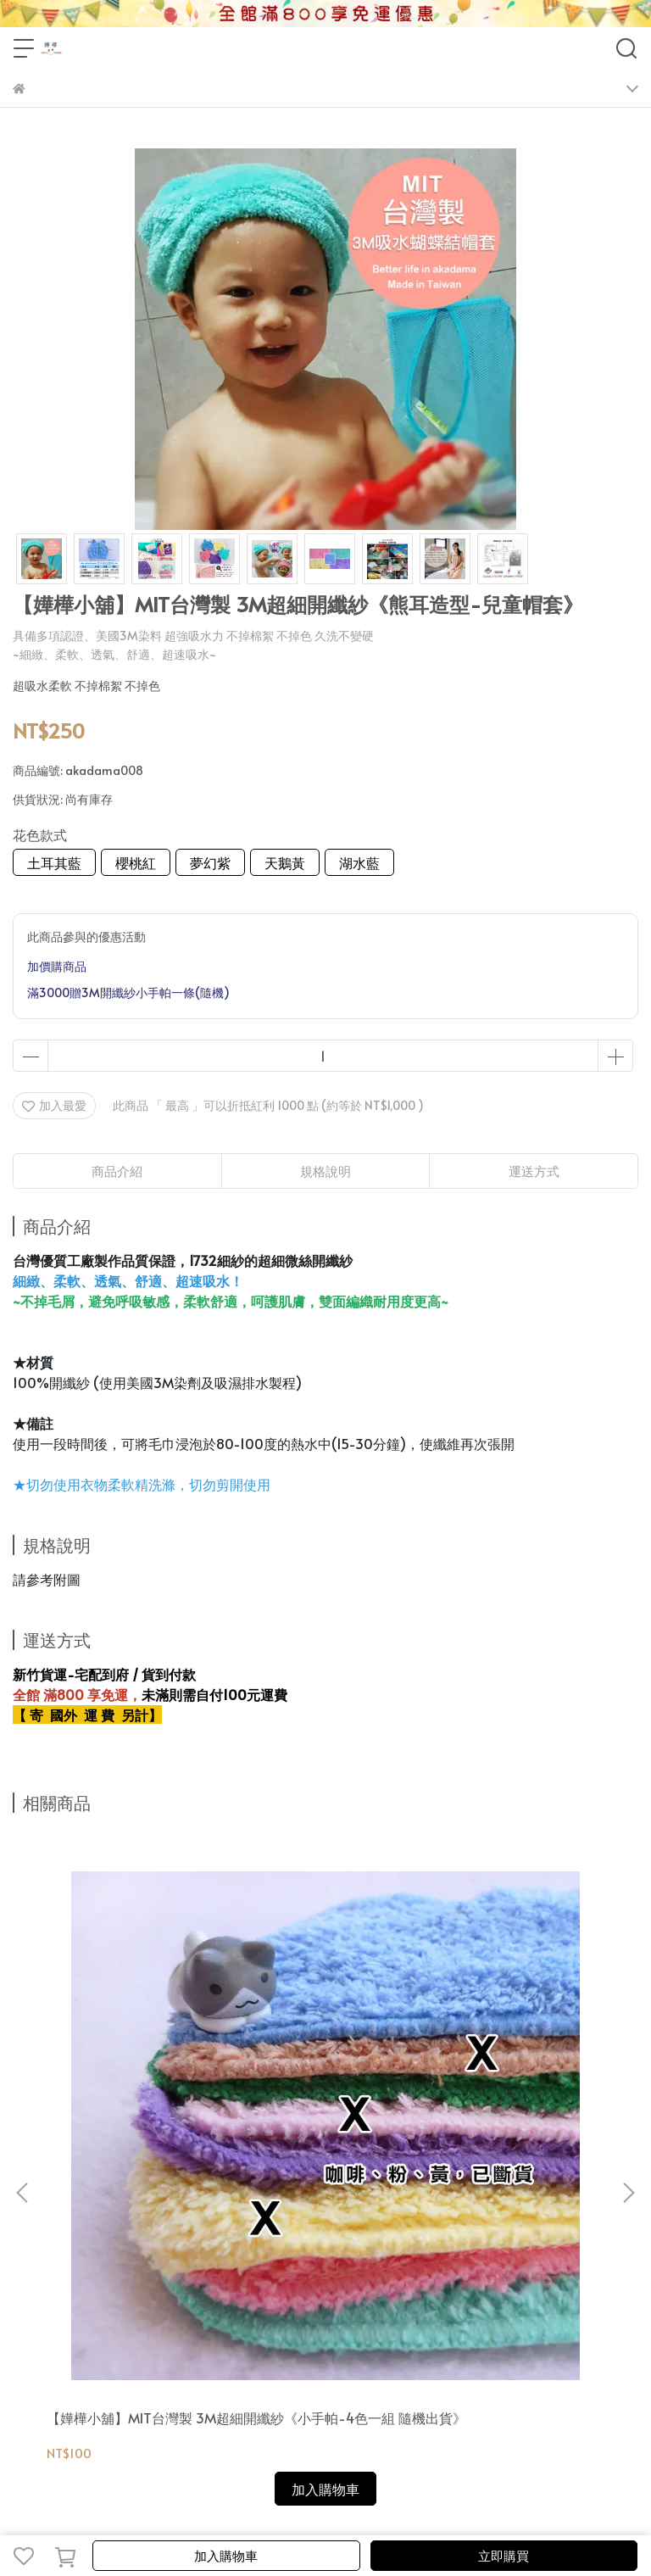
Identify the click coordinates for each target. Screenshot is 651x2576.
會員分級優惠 (160, 2216)
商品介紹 (117, 1170)
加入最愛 (54, 1105)
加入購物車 (226, 2555)
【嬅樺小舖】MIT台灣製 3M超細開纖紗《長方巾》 (322, 2032)
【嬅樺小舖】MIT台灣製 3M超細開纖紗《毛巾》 (514, 2032)
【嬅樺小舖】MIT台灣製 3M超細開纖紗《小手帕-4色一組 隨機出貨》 (126, 2032)
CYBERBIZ (344, 2512)
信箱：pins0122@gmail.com (90, 2337)
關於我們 (36, 2216)
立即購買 (503, 2555)
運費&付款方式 (244, 2216)
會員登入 (92, 2216)
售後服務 (316, 2216)
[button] (628, 1996)
